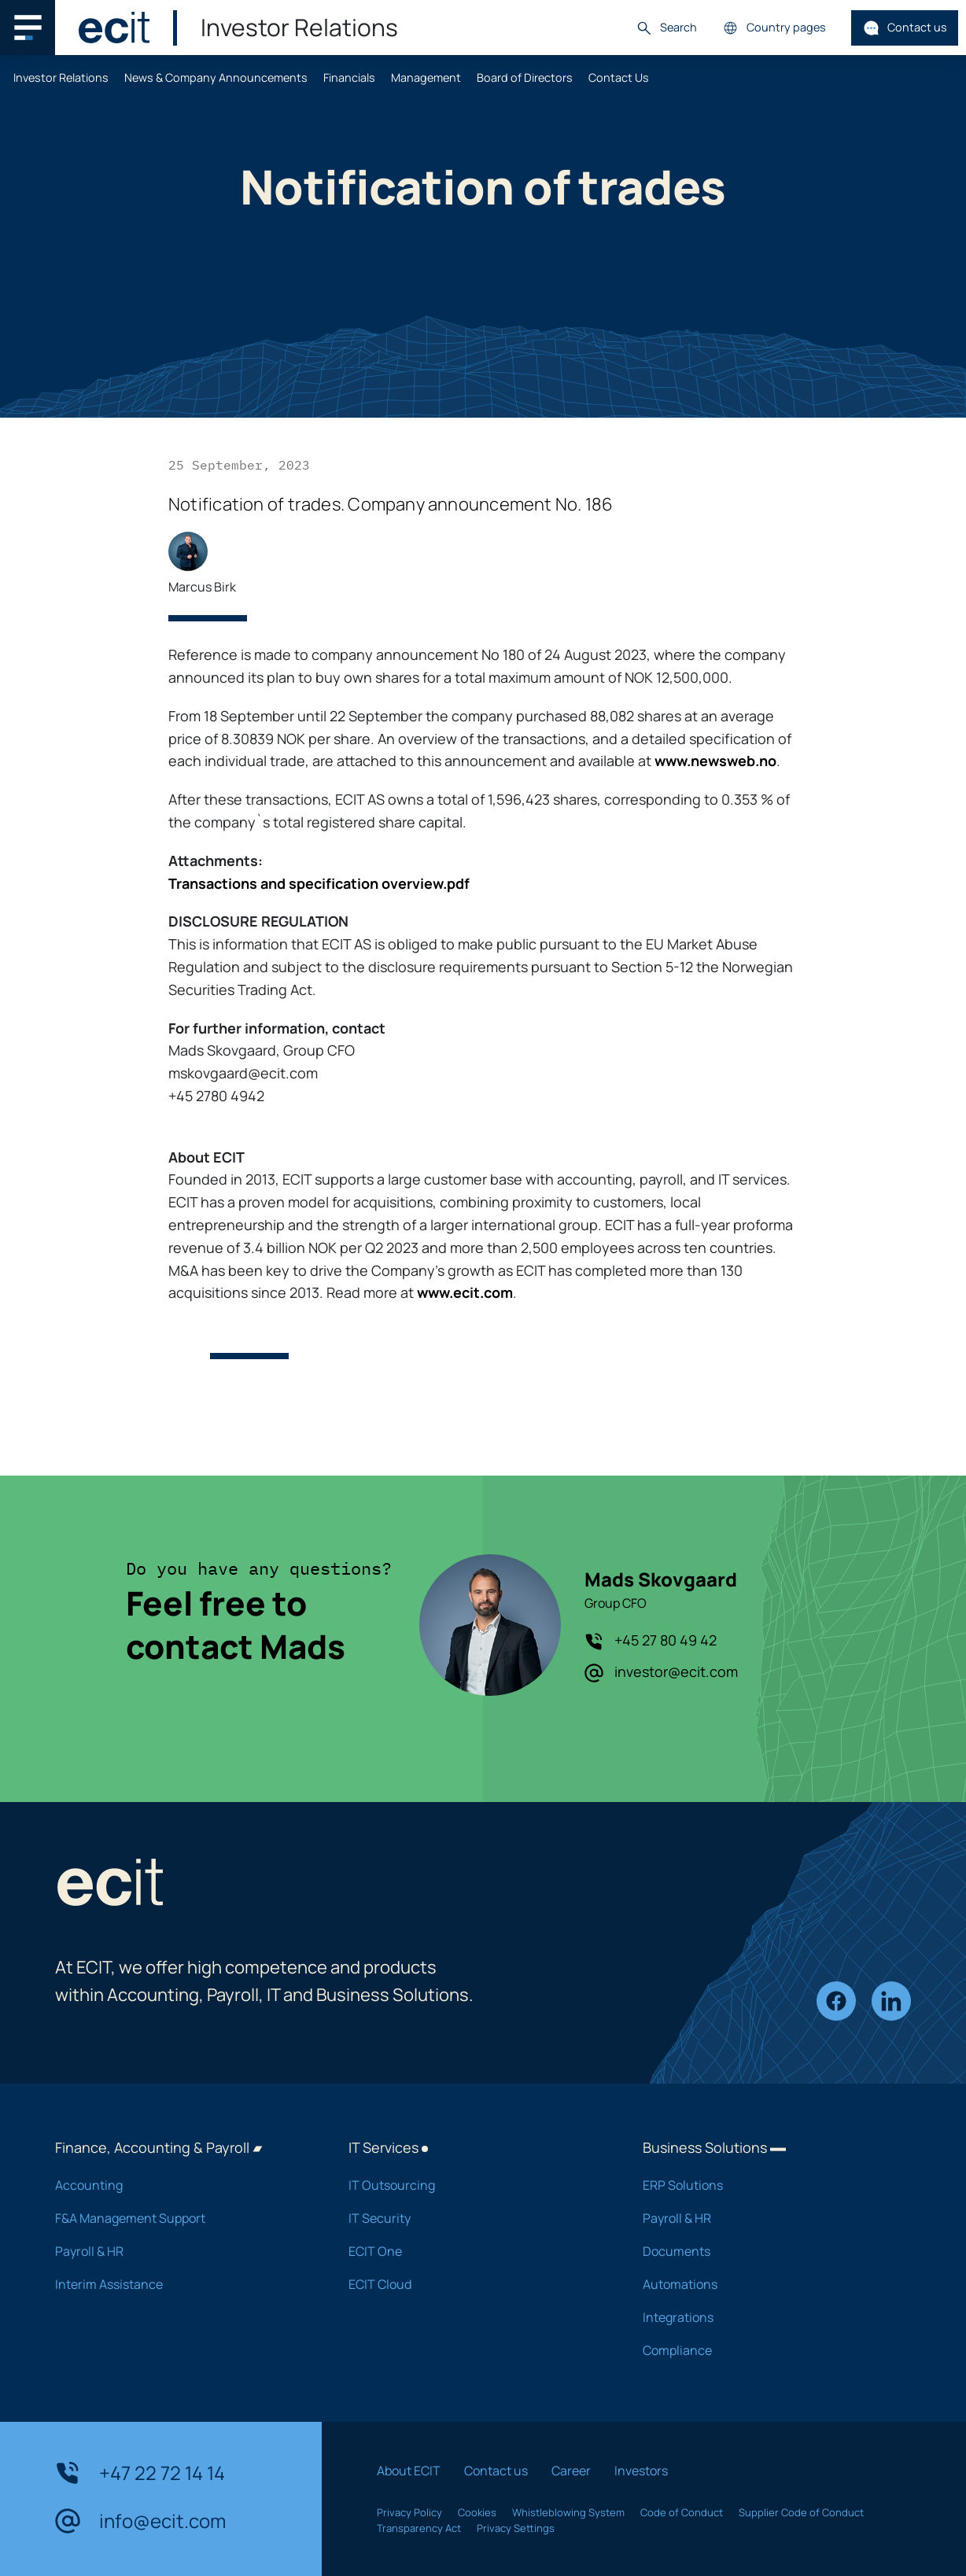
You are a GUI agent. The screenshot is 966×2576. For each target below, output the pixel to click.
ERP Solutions (769, 2185)
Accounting (181, 2185)
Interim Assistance (181, 2284)
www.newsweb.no (715, 760)
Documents (769, 2251)
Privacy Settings (516, 2528)
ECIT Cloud (474, 2284)
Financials (349, 77)
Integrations (769, 2317)
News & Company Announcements (216, 77)
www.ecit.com (465, 1292)
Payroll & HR (181, 2251)
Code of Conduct (681, 2512)
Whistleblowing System (568, 2512)
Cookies (477, 2512)
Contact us (905, 28)
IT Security (474, 2218)
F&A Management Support (181, 2218)
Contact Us (618, 77)
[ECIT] (114, 27)
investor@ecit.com (661, 1672)
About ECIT (409, 2470)
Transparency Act (419, 2528)
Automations (769, 2284)
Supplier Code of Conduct (801, 2512)
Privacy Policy (409, 2512)
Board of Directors (525, 77)
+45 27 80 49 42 (650, 1641)
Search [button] (666, 28)
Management (426, 77)
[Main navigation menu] (27, 27)
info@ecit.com (140, 2521)
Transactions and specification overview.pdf (319, 883)
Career (571, 2470)
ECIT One (474, 2251)
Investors (641, 2470)
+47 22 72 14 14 (140, 2473)
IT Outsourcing (474, 2185)
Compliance (769, 2350)
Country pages (774, 28)
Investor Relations (61, 77)
